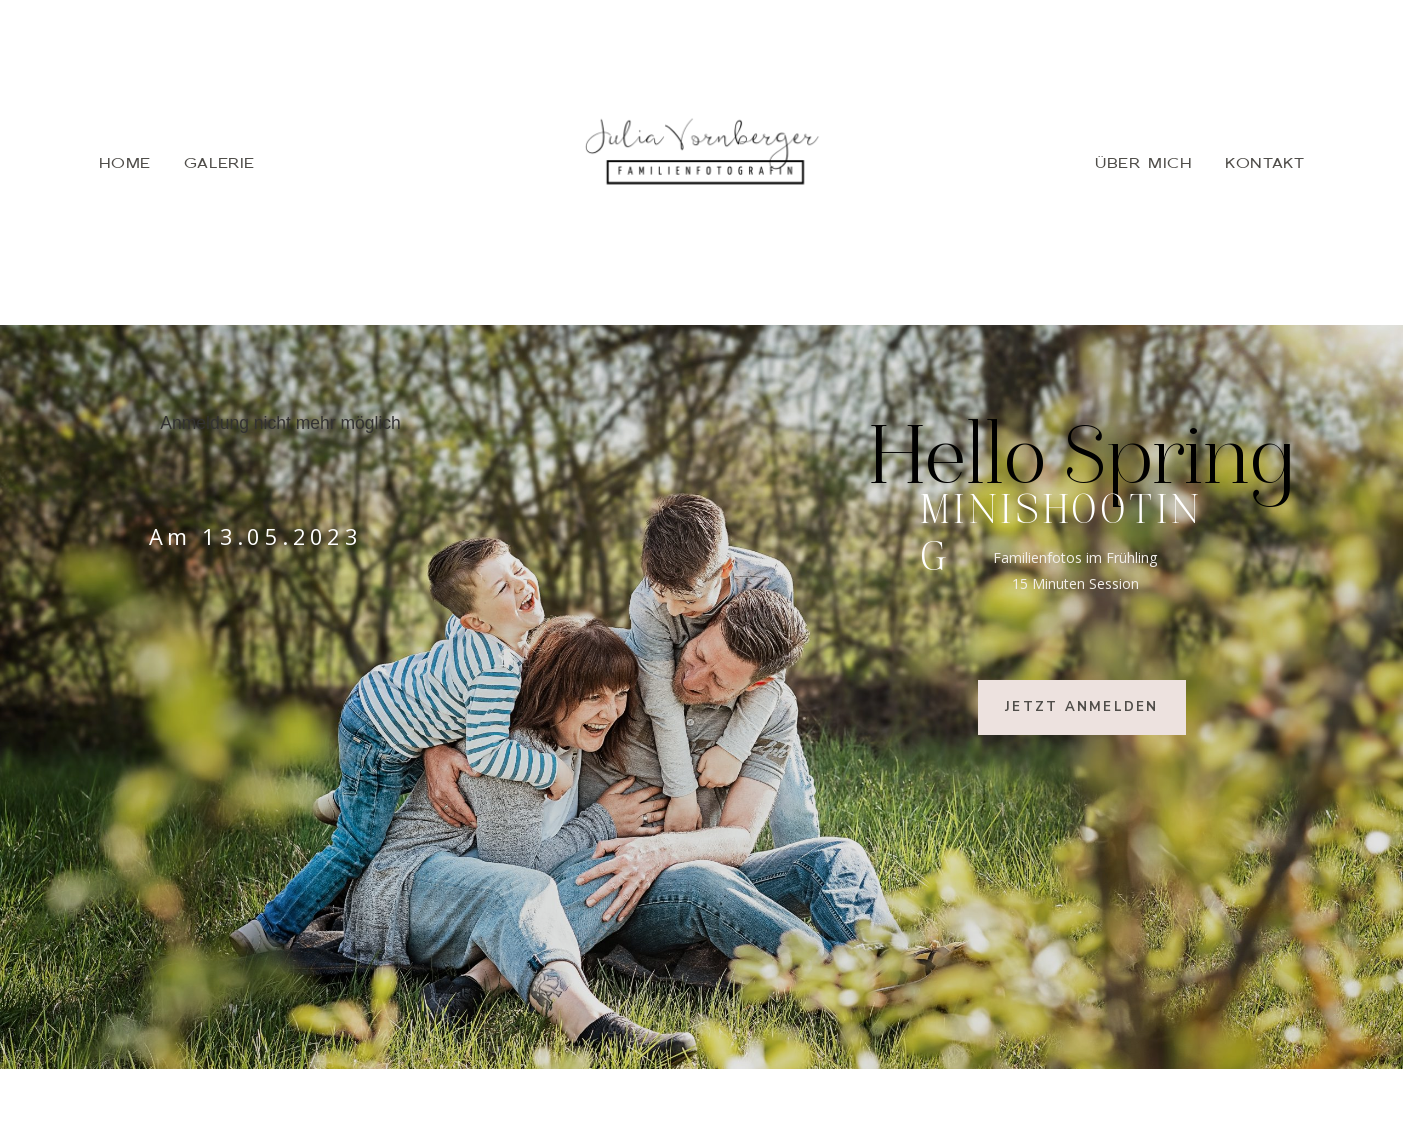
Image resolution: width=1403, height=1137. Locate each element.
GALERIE (219, 162)
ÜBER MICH (1143, 162)
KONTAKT (1264, 162)
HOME (125, 162)
